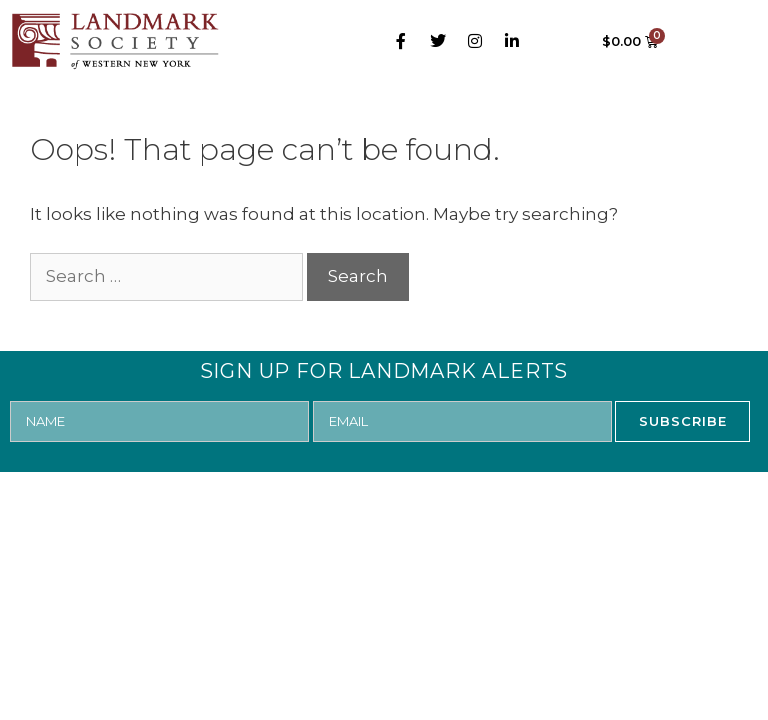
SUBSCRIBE (683, 421)
